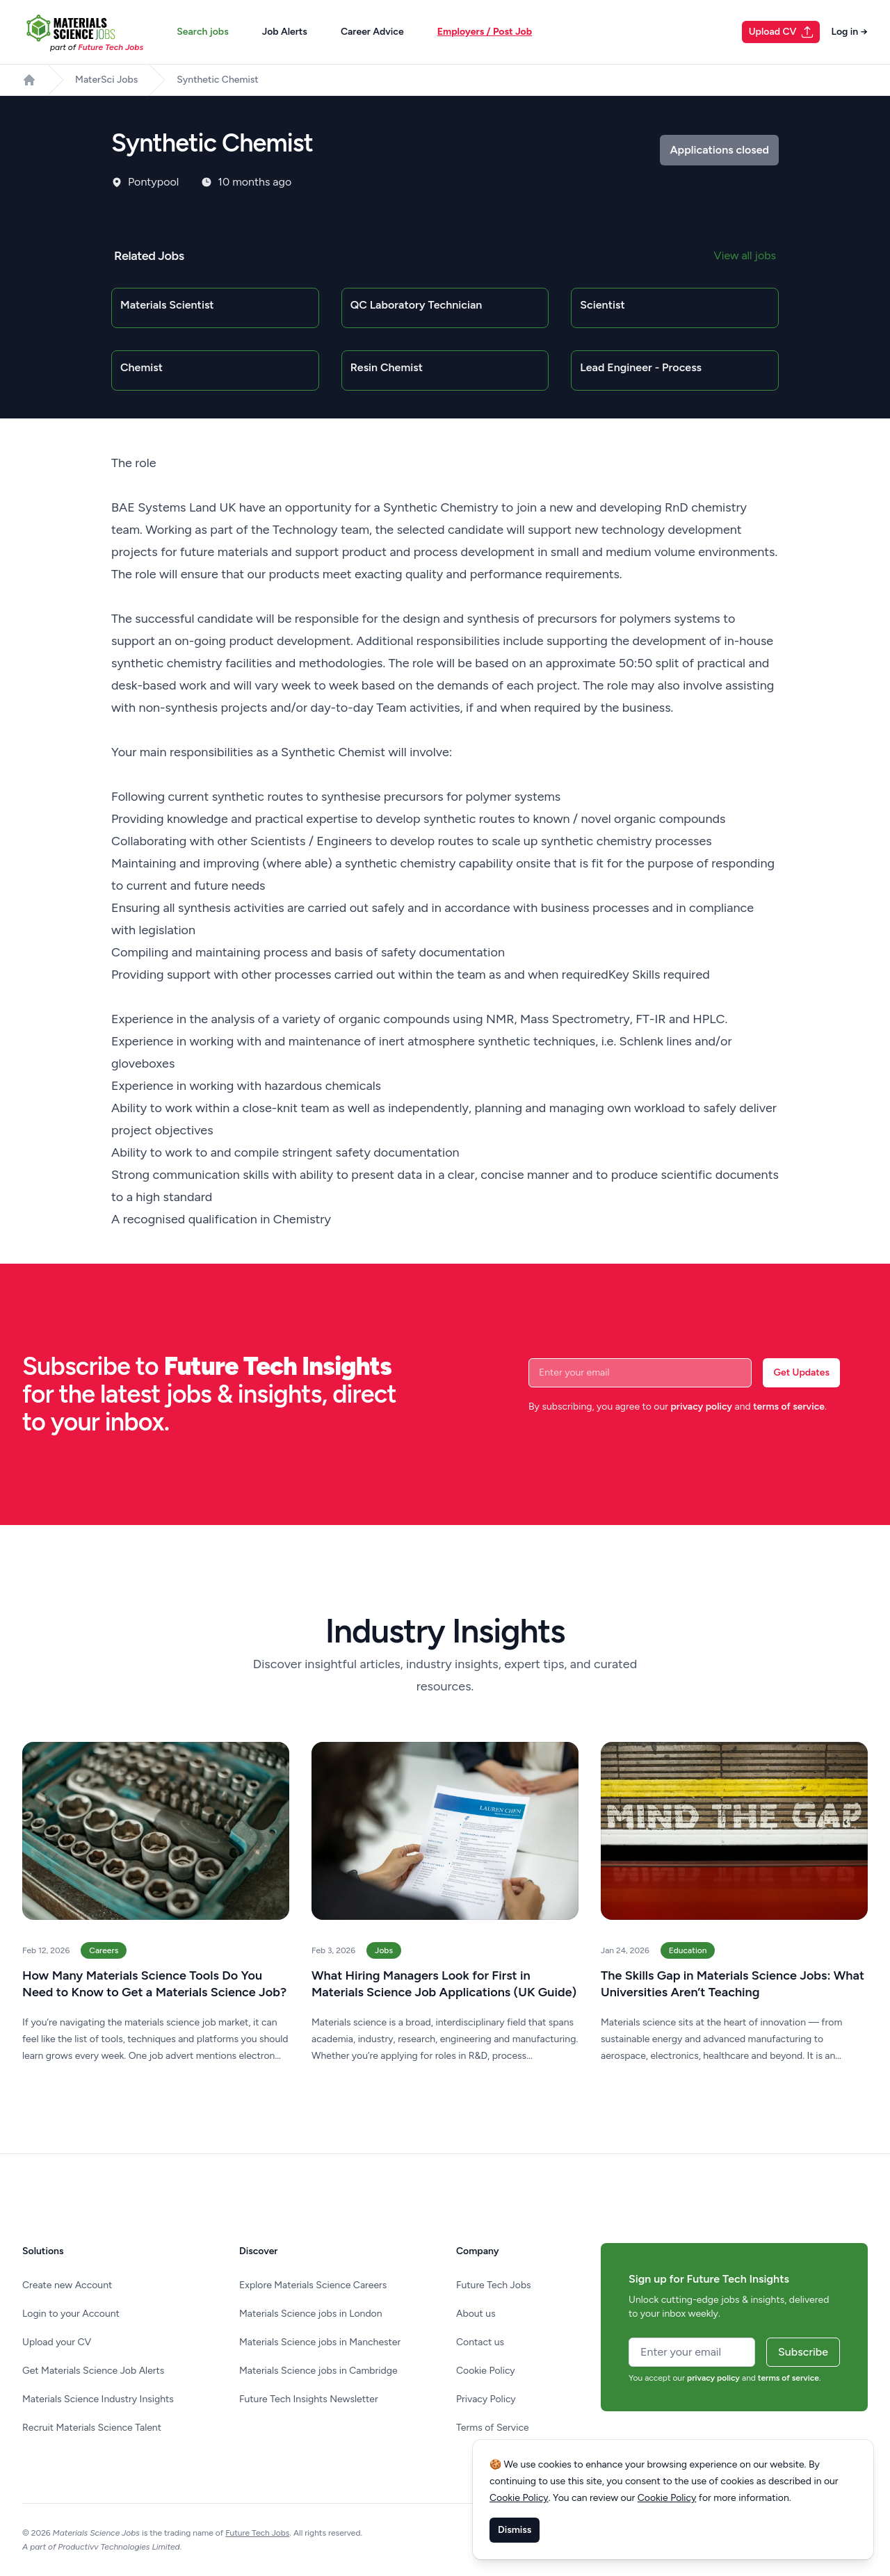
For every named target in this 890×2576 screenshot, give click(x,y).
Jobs (384, 1950)
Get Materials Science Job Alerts (93, 2371)
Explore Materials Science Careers (313, 2285)
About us (476, 2314)
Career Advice (372, 32)
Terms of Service (492, 2428)
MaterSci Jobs (106, 79)
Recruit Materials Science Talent (91, 2428)
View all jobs (745, 255)
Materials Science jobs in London (310, 2314)
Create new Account (67, 2285)
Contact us (480, 2342)
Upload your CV (56, 2342)
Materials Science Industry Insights (98, 2399)
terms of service (789, 1406)
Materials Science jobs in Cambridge (318, 2371)
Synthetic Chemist (218, 79)
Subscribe (803, 2351)
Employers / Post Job (484, 32)
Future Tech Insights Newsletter (308, 2399)
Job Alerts (284, 32)
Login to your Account (71, 2314)
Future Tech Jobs (493, 2285)
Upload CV (782, 32)
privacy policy (701, 1406)
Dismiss (514, 2530)
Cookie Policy (485, 2371)
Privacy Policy (486, 2399)
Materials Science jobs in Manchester (319, 2342)
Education (688, 1950)
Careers (103, 1950)
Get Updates (801, 1372)
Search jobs (202, 32)
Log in (849, 32)
